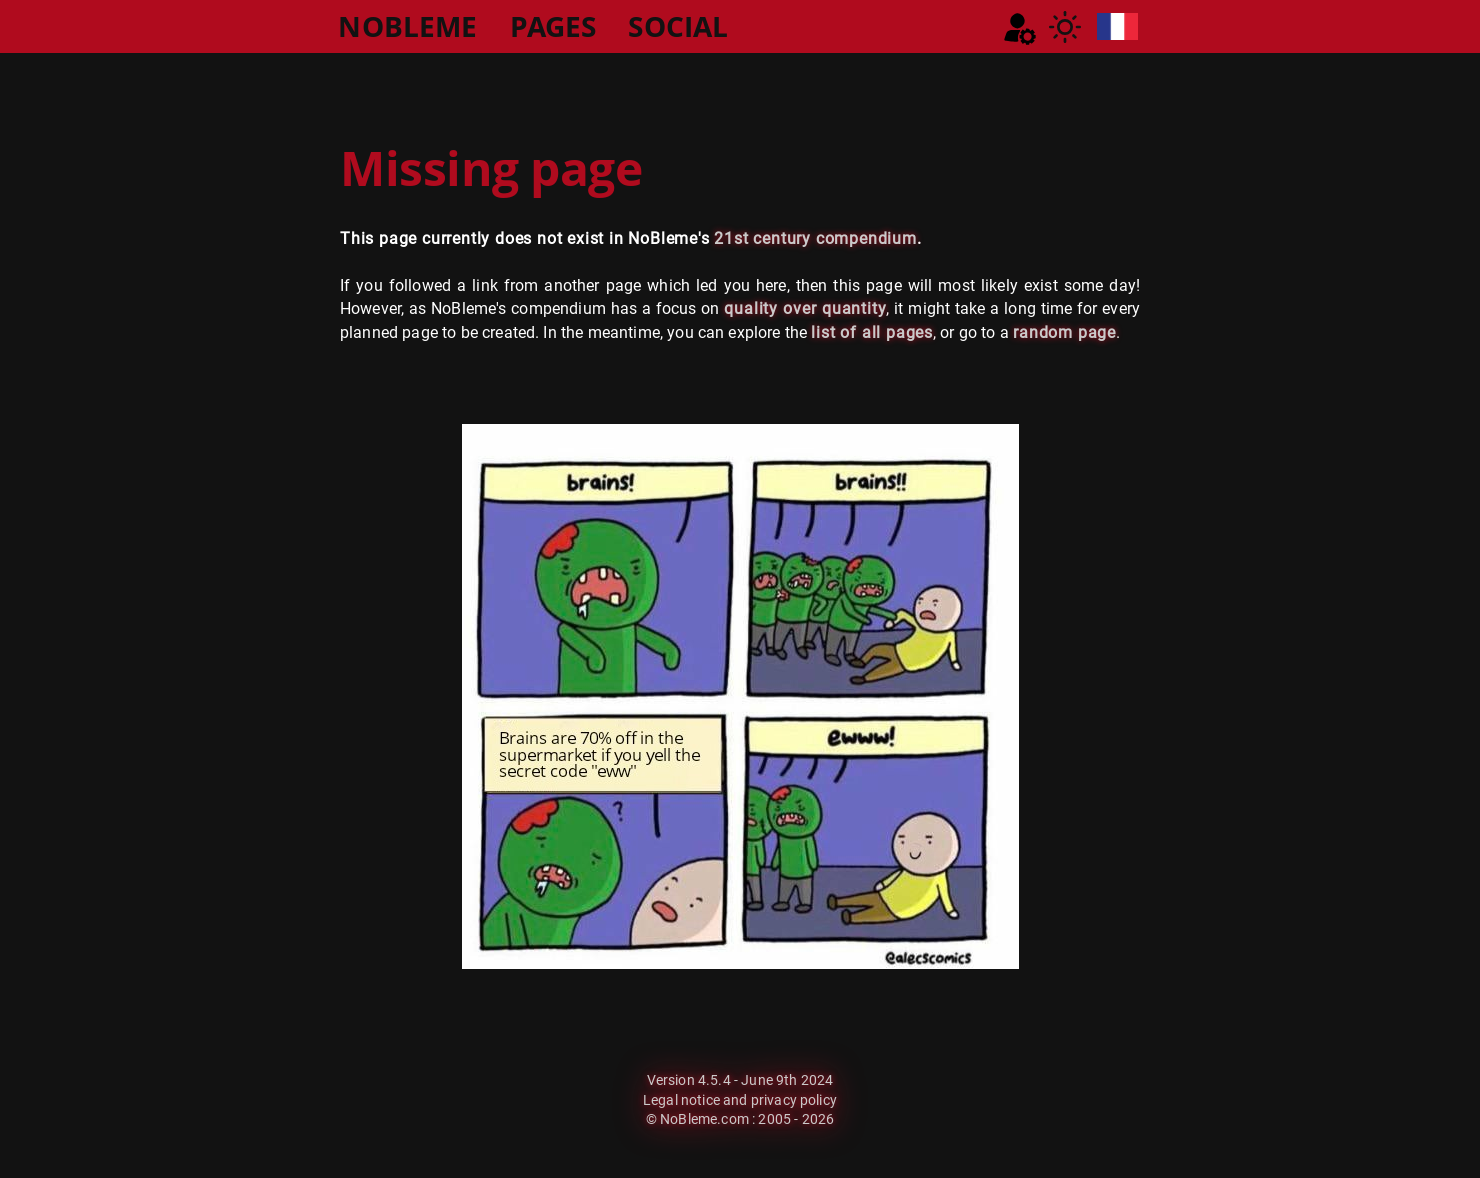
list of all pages (872, 332)
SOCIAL (678, 26)
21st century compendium (815, 238)
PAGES (553, 26)
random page (1064, 332)
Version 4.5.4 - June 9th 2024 (740, 1080)
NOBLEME (407, 26)
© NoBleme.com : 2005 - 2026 (740, 1119)
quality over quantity (805, 308)
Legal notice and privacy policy (740, 1100)
